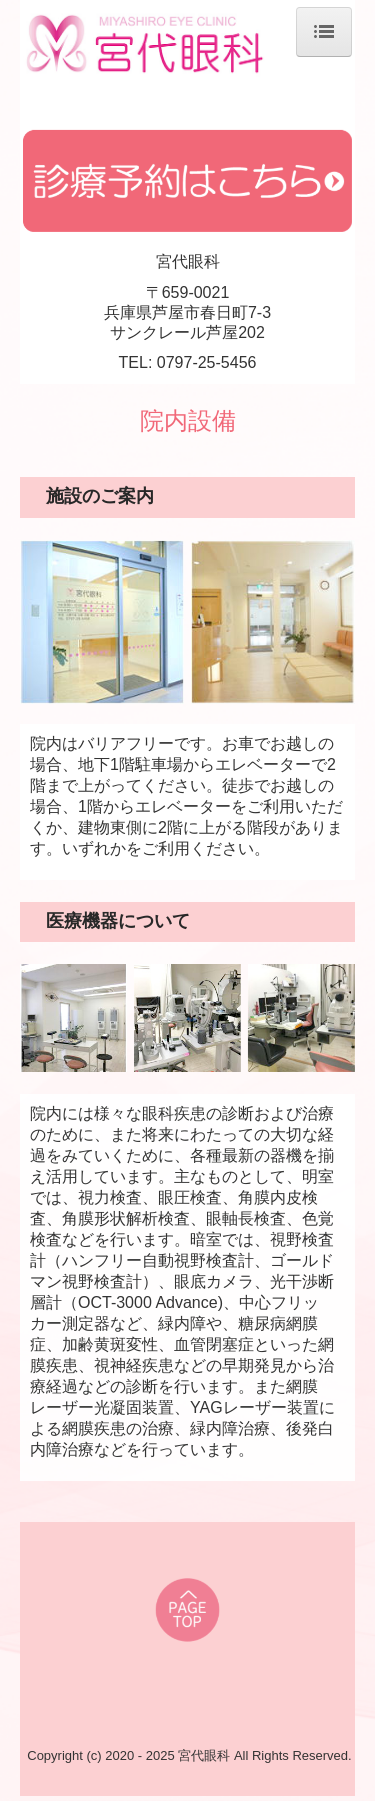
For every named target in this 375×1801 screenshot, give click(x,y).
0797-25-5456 (207, 362)
